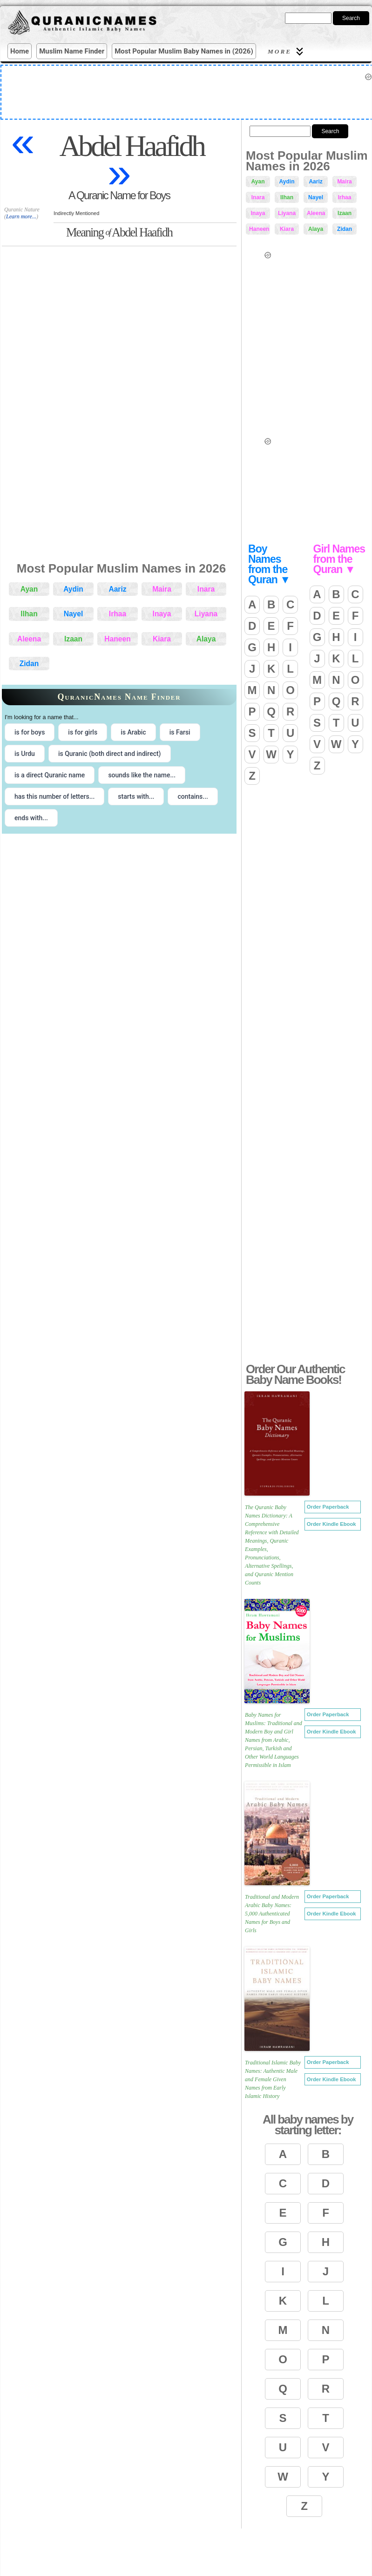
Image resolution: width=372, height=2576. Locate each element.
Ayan (29, 589)
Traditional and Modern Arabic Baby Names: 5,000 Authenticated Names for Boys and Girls (272, 1914)
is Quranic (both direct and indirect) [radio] (109, 753)
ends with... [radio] (31, 818)
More (287, 51)
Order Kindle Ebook (331, 1524)
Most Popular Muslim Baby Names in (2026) (184, 51)
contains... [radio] (192, 796)
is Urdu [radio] (24, 753)
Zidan (29, 664)
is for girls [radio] (82, 732)
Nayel (73, 614)
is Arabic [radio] (133, 732)
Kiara (162, 639)
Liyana (206, 614)
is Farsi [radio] (179, 732)
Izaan (73, 639)
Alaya (206, 639)
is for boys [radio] (29, 732)
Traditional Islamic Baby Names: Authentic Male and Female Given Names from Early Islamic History (273, 2079)
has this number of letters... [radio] (54, 796)
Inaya (162, 614)
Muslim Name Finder (71, 51)
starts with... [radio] (136, 796)
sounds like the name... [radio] (142, 775)
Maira (161, 589)
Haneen (117, 639)
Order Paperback (328, 1507)
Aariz (117, 589)
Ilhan (28, 614)
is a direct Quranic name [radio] (49, 775)
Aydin (73, 589)
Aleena (29, 639)
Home (19, 51)
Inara (206, 589)
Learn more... (21, 216)
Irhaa (117, 614)
